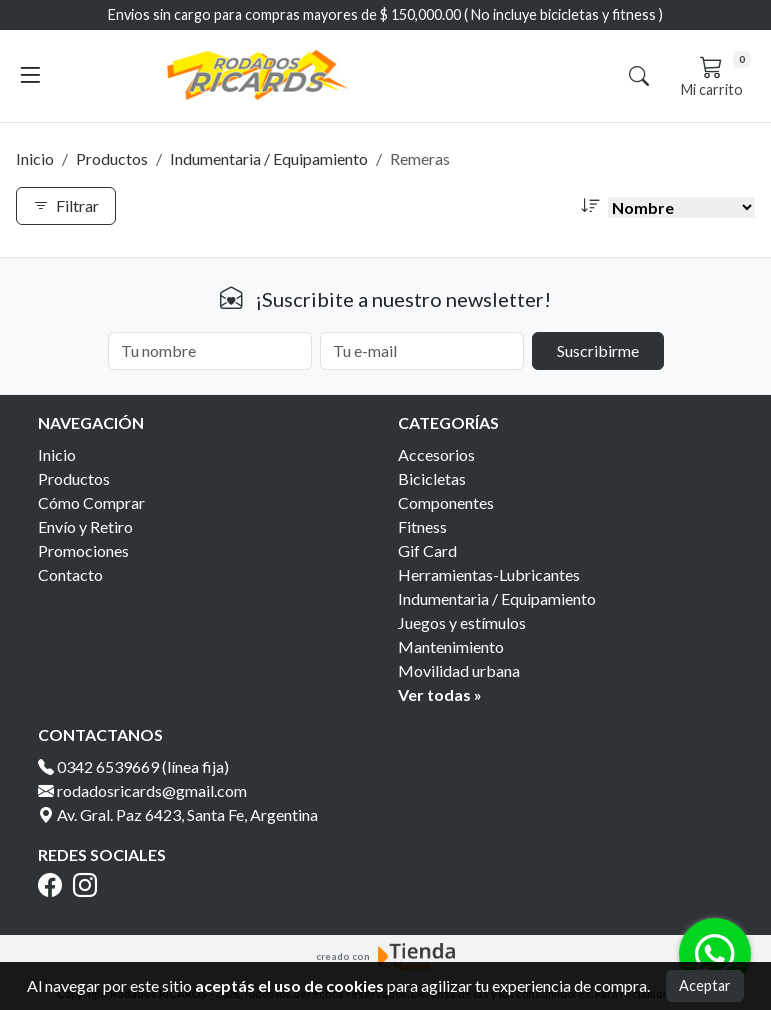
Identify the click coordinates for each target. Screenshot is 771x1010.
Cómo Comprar (91, 502)
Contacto (70, 574)
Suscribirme (598, 350)
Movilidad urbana (459, 670)
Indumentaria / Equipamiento (269, 158)
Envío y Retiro (85, 526)
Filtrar (66, 205)
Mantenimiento (451, 646)
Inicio (35, 158)
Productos (112, 158)
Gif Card (427, 550)
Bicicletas (432, 478)
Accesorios (436, 454)
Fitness (422, 526)
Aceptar (705, 985)
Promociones (83, 550)
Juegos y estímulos (462, 622)
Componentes (446, 502)
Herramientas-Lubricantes (489, 574)
